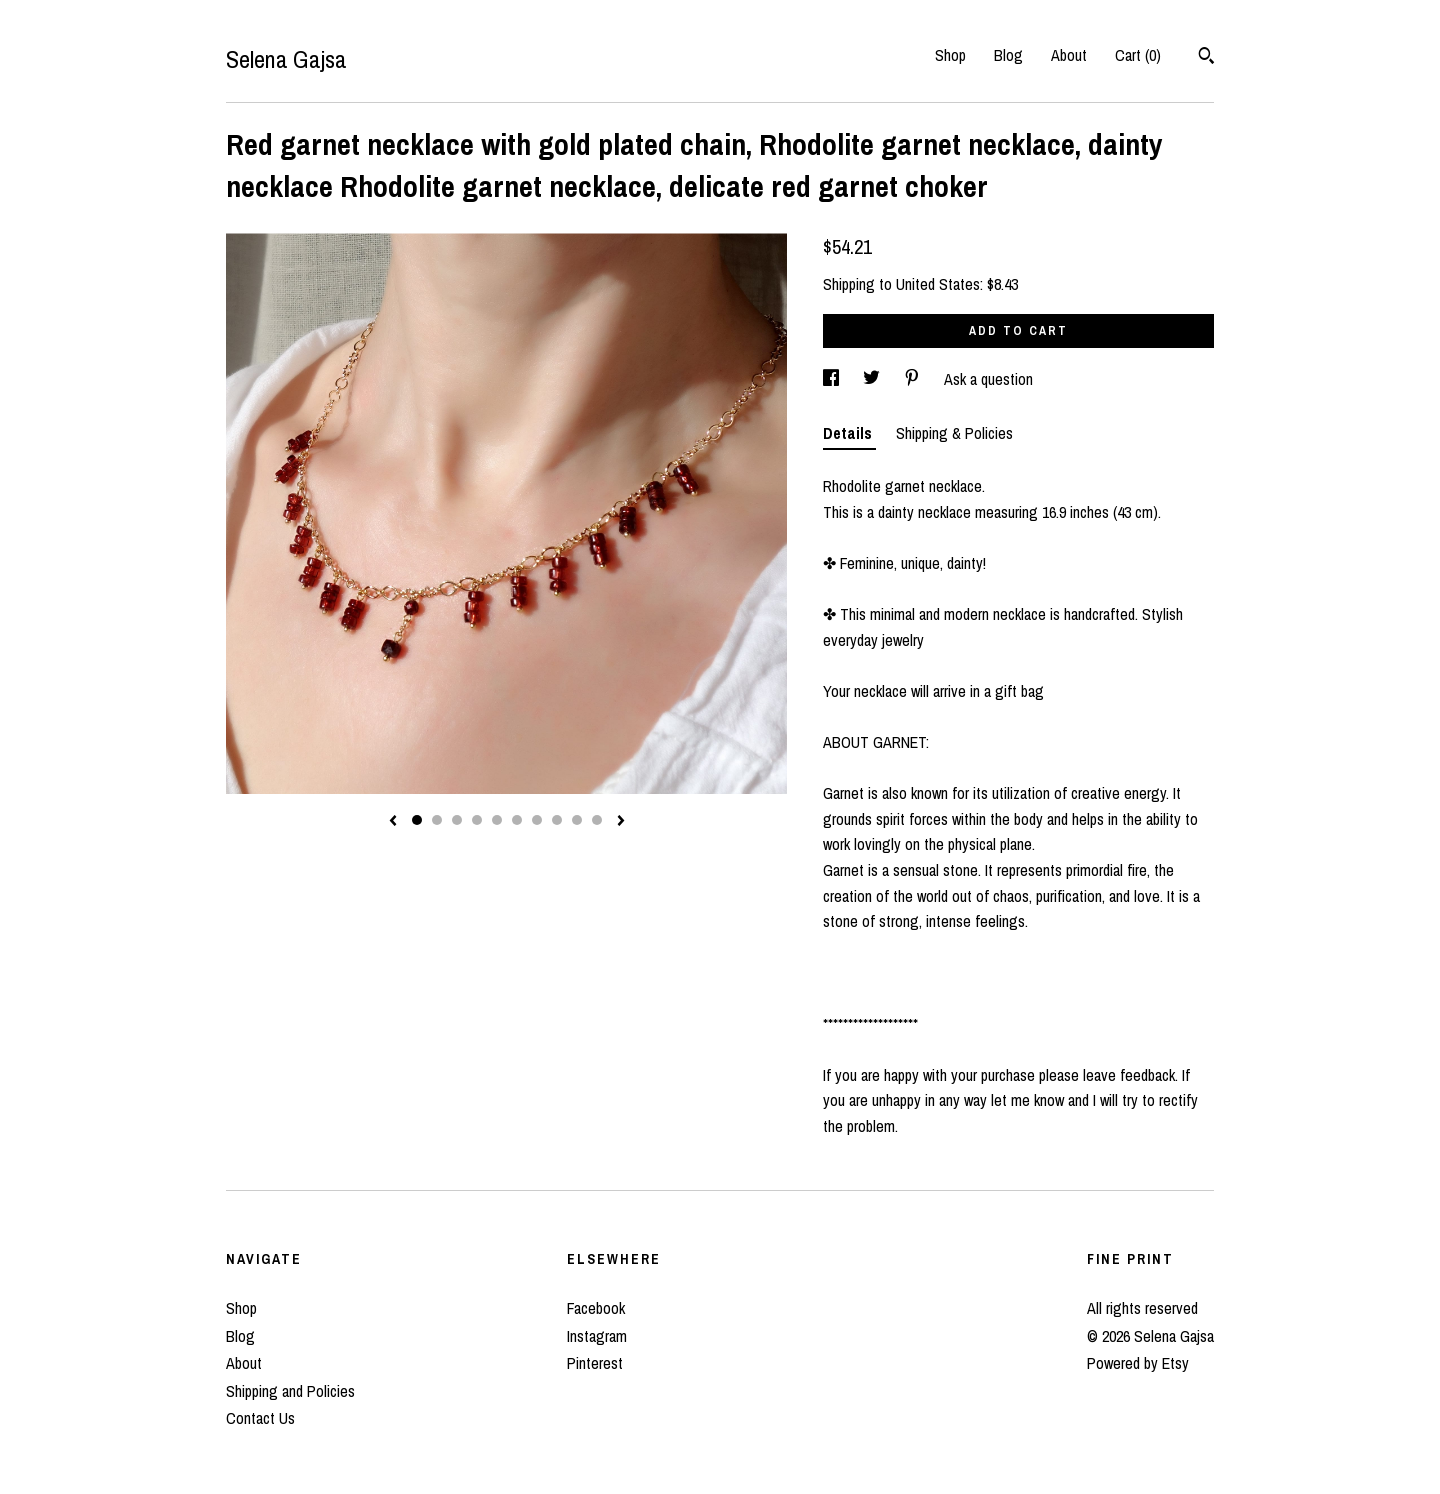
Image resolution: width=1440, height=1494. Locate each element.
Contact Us (260, 1418)
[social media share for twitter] (873, 379)
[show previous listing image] (393, 822)
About (1069, 55)
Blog (1008, 55)
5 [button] (497, 820)
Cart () (1138, 55)
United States (938, 284)
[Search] (1206, 58)
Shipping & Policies (954, 433)
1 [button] (417, 820)
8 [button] (557, 820)
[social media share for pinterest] (914, 379)
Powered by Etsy (1138, 1363)
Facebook (596, 1308)
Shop (950, 55)
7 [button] (537, 820)
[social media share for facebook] (833, 379)
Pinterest (595, 1363)
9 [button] (577, 820)
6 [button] (517, 820)
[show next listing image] (621, 822)
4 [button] (477, 820)
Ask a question (988, 379)
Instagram (597, 1336)
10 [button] (597, 820)
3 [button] (457, 820)
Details (849, 433)
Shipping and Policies (290, 1391)
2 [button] (437, 820)
